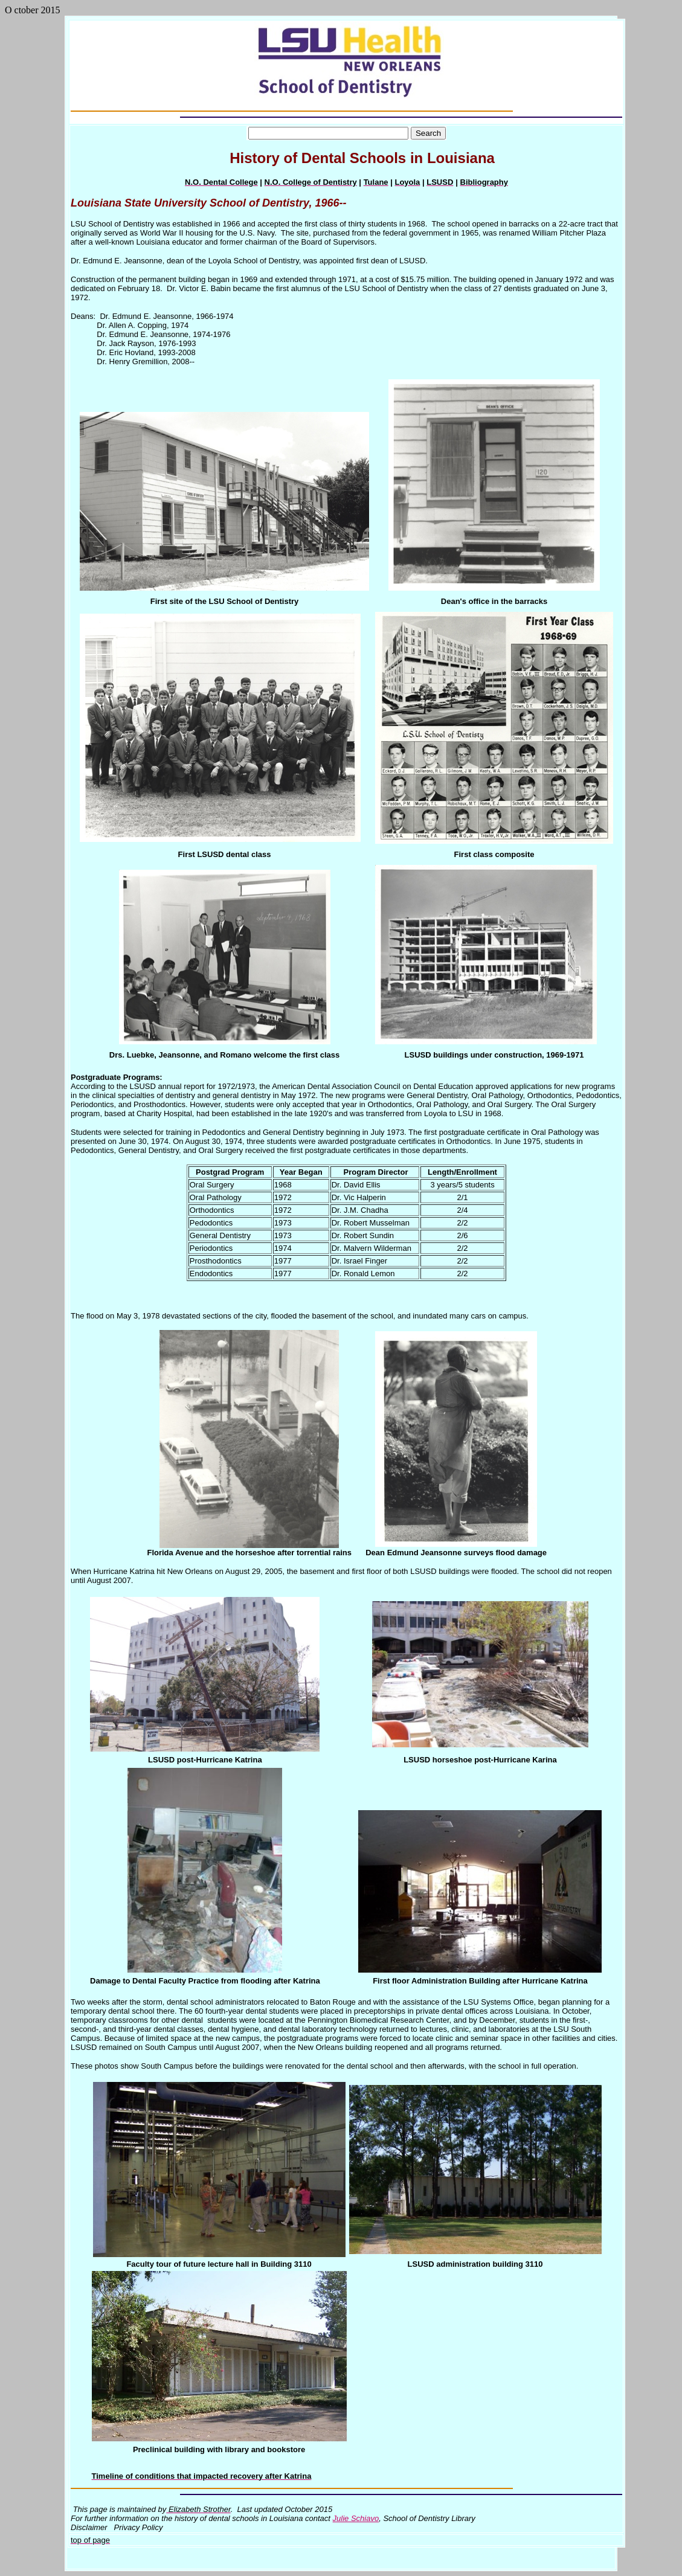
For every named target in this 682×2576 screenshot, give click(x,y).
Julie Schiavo (356, 2518)
